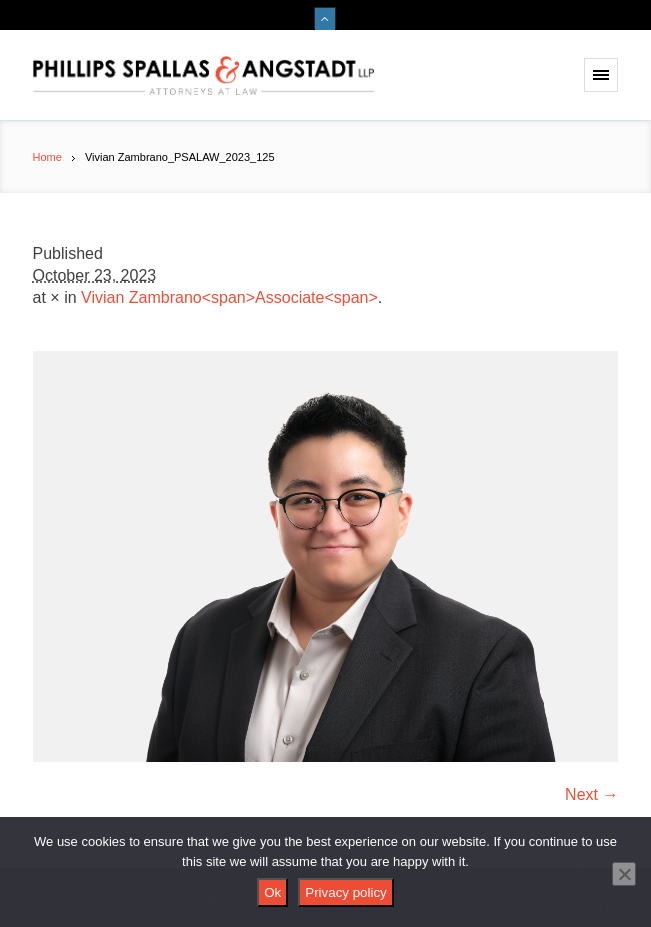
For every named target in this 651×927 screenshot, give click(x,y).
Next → (591, 794)
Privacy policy (345, 892)
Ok (272, 892)
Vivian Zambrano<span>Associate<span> (229, 297)
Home (47, 157)
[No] (624, 874)
